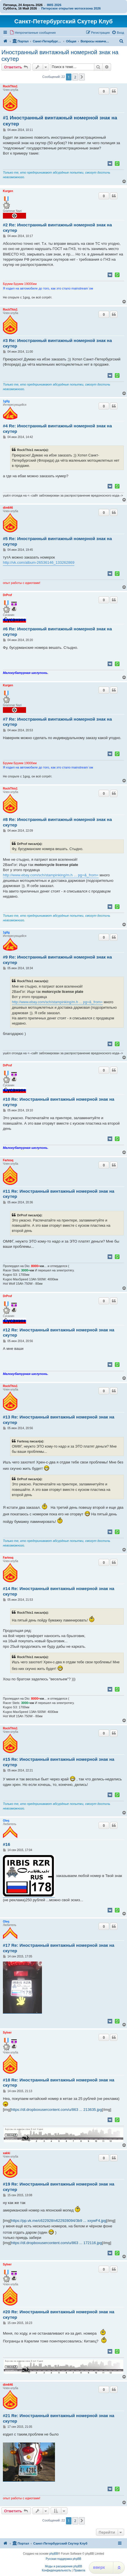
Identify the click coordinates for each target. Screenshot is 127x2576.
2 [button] (75, 77)
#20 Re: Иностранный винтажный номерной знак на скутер (58, 2314)
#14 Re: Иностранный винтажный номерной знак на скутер (58, 1591)
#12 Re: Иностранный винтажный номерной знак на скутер (58, 1332)
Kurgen (8, 191)
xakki (6, 2153)
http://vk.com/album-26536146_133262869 (38, 562)
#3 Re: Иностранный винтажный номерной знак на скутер (57, 343)
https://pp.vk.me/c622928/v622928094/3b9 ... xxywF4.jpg (58, 2220)
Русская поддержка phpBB (63, 2558)
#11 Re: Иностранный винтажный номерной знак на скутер (58, 1194)
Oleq (6, 1820)
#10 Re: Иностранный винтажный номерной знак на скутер (58, 1102)
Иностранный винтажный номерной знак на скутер (59, 55)
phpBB (53, 2553)
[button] (82, 77)
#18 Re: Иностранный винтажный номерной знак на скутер (58, 2082)
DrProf (7, 595)
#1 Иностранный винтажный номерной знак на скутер (60, 121)
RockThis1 (10, 86)
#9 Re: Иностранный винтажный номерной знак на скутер (57, 960)
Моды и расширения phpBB (63, 2566)
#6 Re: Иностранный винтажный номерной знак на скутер (57, 631)
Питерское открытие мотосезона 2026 (71, 8)
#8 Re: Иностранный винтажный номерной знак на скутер (57, 822)
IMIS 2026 (54, 5)
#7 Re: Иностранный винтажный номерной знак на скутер (57, 722)
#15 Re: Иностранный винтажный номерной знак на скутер (58, 1762)
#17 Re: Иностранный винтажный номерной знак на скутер (58, 1948)
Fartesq (8, 1160)
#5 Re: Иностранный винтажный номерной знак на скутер (57, 541)
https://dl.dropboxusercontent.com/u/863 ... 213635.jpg (56, 2109)
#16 (6, 1844)
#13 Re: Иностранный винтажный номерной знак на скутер (58, 1419)
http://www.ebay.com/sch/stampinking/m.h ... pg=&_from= (51, 875)
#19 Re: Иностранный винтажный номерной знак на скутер (58, 2187)
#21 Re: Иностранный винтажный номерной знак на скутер (58, 2418)
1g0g (6, 401)
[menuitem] (33, 32)
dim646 (8, 507)
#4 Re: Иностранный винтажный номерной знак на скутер (57, 428)
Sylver (7, 2032)
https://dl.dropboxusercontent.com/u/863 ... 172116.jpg (56, 2243)
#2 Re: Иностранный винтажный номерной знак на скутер (57, 227)
